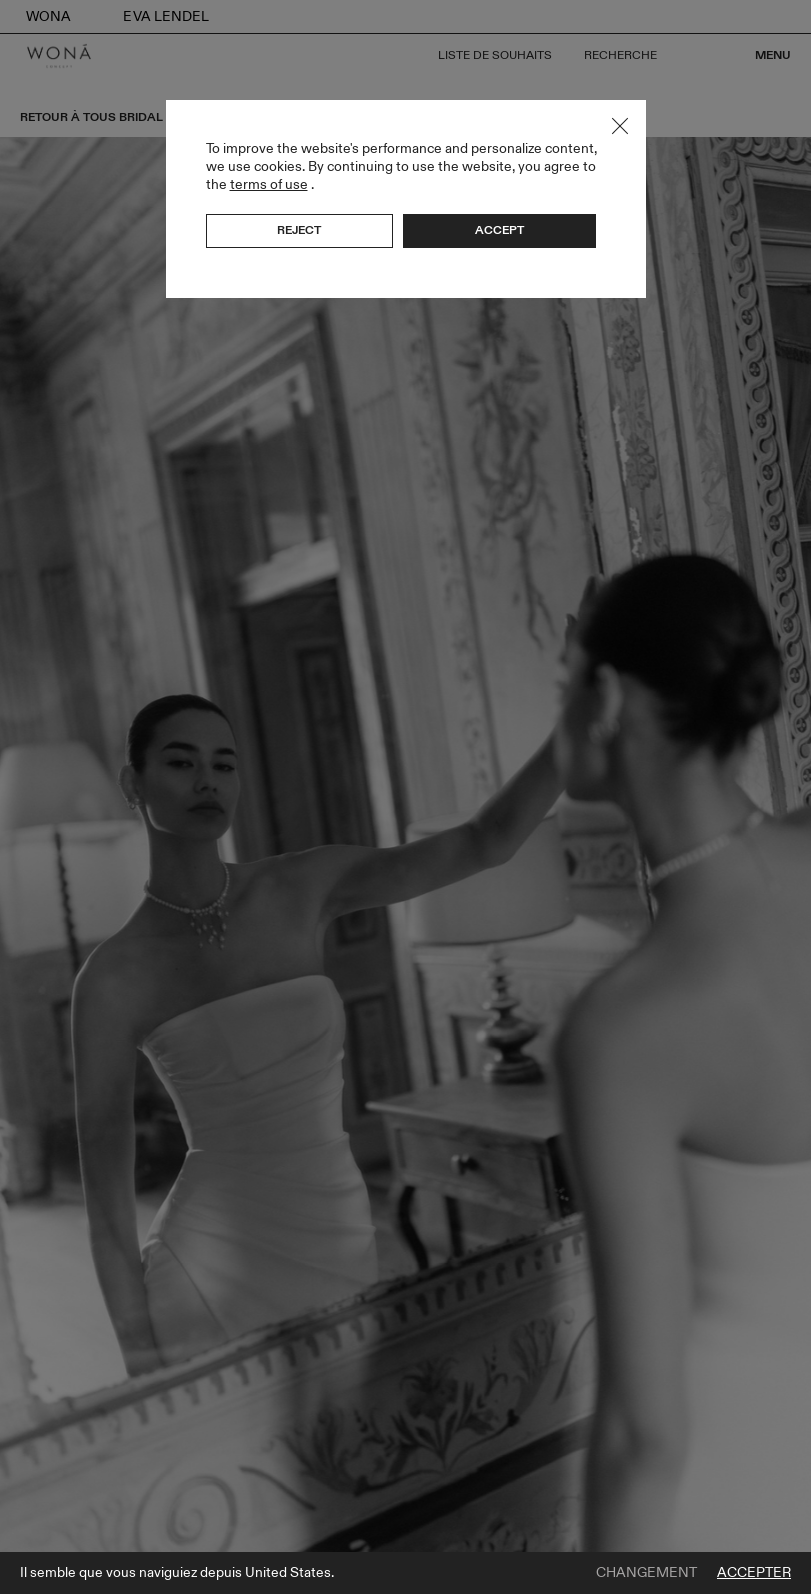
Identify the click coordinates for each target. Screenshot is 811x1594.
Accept (499, 230)
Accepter (754, 1573)
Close (620, 126)
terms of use (269, 184)
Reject (299, 230)
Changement (646, 1573)
